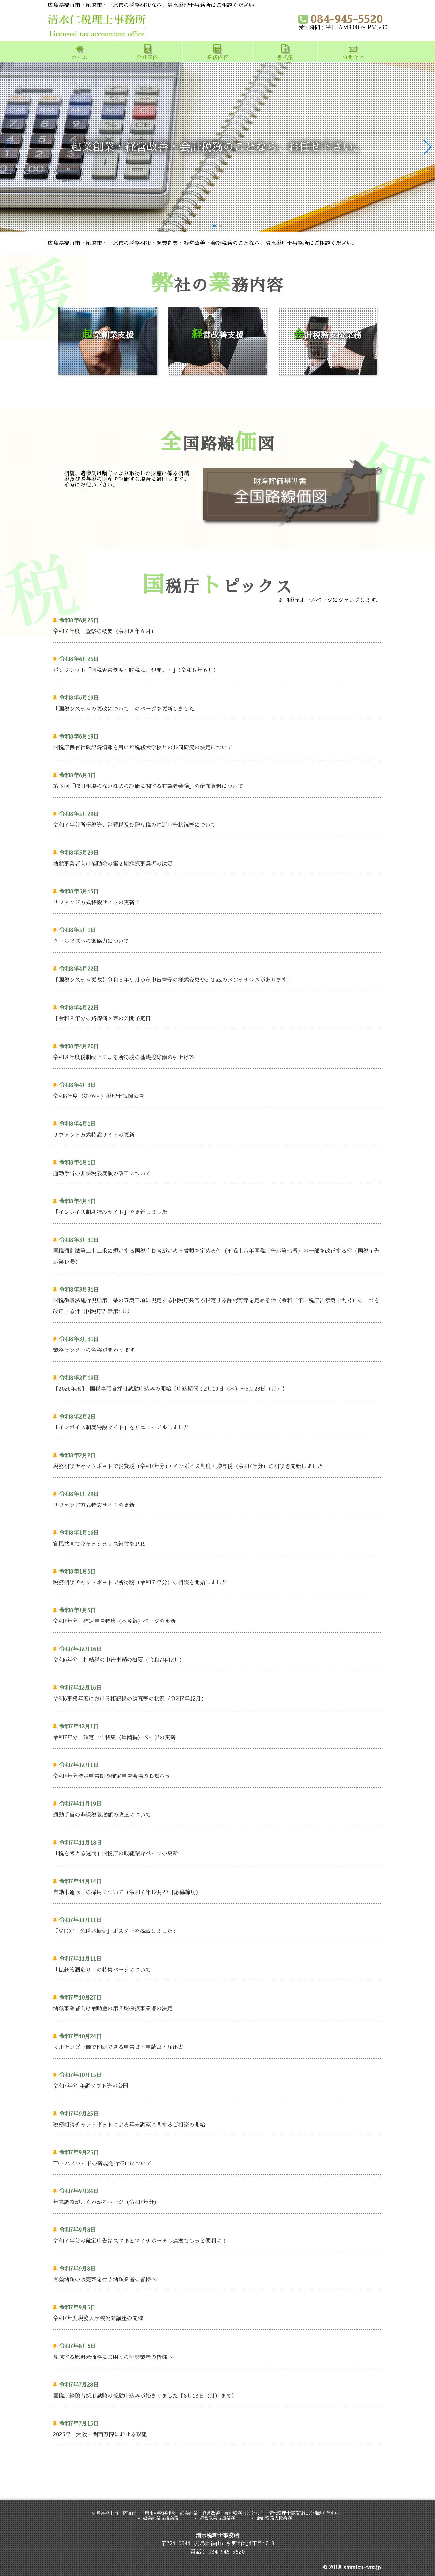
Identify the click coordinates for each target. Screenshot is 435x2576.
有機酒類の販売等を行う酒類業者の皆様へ (215, 2272)
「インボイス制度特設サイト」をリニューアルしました (215, 1421)
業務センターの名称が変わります (215, 1343)
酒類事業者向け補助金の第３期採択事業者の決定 (215, 2001)
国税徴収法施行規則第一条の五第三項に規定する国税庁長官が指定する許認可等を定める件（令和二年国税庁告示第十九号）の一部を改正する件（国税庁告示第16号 (216, 1299)
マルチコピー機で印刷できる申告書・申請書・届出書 (215, 2040)
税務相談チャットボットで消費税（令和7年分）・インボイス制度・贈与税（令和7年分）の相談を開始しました (215, 1459)
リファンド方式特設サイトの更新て (215, 895)
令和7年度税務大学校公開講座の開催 (215, 2311)
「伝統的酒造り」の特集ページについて (215, 1963)
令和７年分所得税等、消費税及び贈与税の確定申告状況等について (215, 818)
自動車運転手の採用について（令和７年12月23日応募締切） (215, 1885)
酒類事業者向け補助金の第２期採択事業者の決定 (215, 857)
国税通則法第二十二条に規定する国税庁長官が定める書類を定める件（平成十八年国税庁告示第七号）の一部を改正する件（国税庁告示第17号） (216, 1249)
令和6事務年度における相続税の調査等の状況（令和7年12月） (215, 1692)
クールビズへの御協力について (215, 934)
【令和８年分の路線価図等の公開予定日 (215, 1011)
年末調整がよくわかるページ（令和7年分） (215, 2195)
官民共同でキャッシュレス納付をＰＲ (215, 1537)
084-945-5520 (340, 19)
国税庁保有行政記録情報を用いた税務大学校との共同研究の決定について (215, 740)
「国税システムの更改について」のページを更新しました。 (215, 702)
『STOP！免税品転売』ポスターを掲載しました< (215, 1924)
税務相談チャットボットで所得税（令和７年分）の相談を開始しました (215, 1575)
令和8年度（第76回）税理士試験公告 (215, 1089)
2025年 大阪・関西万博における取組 (215, 2427)
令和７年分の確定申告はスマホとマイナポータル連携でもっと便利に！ (215, 2234)
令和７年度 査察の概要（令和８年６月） (215, 624)
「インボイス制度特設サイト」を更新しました (215, 1205)
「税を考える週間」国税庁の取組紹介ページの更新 (215, 1847)
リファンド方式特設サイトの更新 (215, 1128)
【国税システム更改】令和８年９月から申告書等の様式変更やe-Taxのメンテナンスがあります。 (215, 973)
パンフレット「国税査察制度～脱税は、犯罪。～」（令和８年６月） (215, 663)
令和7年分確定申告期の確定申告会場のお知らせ (215, 1769)
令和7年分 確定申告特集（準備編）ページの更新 (215, 1730)
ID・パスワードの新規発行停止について (215, 2156)
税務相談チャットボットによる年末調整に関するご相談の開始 (215, 2118)
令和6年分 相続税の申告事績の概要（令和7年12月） (215, 1653)
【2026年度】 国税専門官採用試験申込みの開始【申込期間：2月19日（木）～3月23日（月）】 (215, 1382)
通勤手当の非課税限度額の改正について (215, 1166)
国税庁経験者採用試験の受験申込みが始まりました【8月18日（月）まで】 (215, 2389)
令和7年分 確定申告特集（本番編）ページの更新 (215, 1614)
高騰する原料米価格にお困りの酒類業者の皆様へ (215, 2350)
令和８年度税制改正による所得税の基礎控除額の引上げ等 (215, 1050)
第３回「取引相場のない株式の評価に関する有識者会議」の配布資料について (215, 779)
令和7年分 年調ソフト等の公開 (215, 2079)
